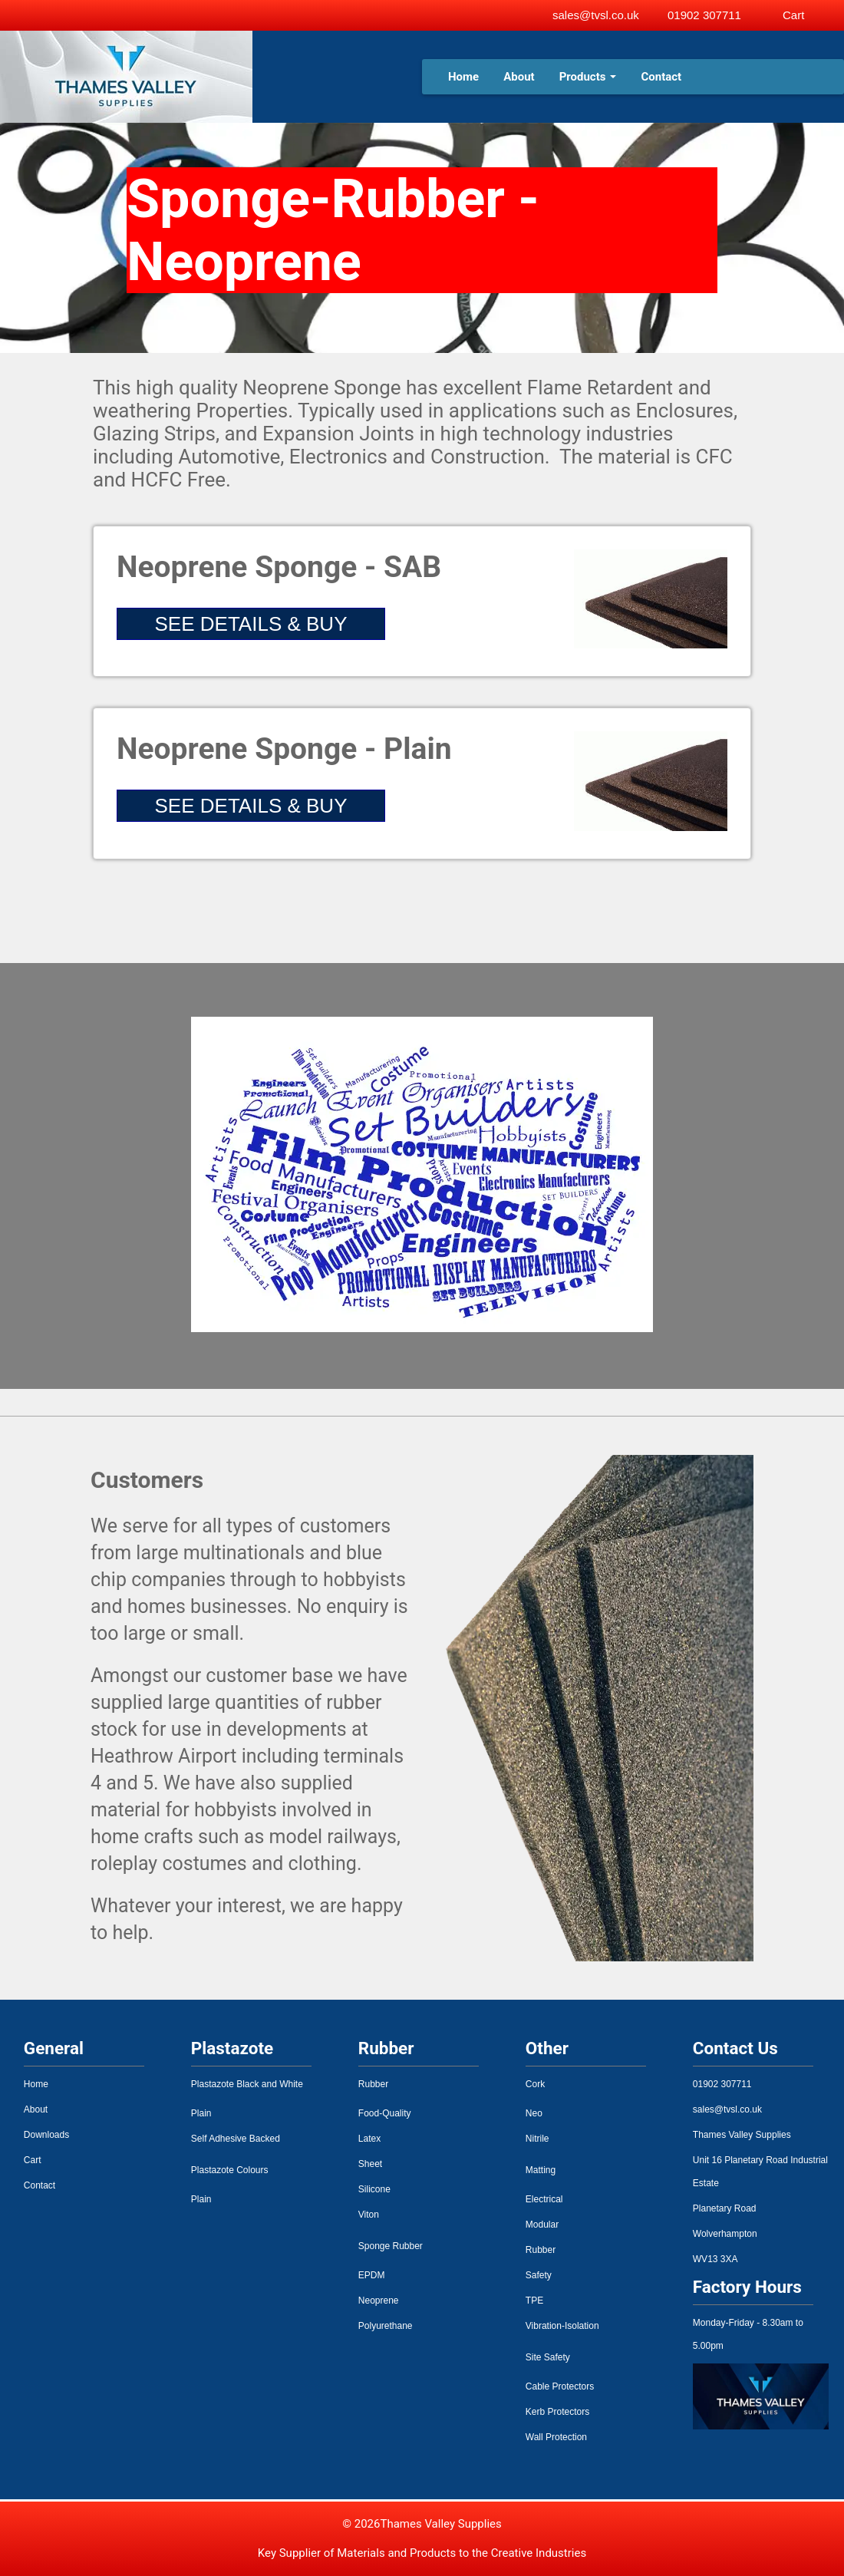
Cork (535, 2084)
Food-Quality (384, 2113)
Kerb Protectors (557, 2411)
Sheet (370, 2164)
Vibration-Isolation (562, 2325)
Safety (539, 2275)
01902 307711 (704, 14)
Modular (542, 2224)
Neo (534, 2113)
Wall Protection (556, 2437)
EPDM (371, 2275)
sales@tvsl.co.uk (595, 14)
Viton (368, 2214)
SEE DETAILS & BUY (251, 623)
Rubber (373, 2084)
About (518, 77)
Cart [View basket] (793, 14)
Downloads (46, 2134)
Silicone (374, 2189)
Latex (369, 2138)
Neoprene (378, 2300)
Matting (541, 2170)
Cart (32, 2160)
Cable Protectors (560, 2386)
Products (588, 77)
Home (463, 77)
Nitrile (537, 2138)
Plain (201, 2113)
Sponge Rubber (390, 2246)
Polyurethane (385, 2325)
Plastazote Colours (230, 2170)
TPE (534, 2300)
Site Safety (548, 2357)
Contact (661, 77)
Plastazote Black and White (247, 2084)
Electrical (544, 2199)
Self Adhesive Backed (235, 2138)
